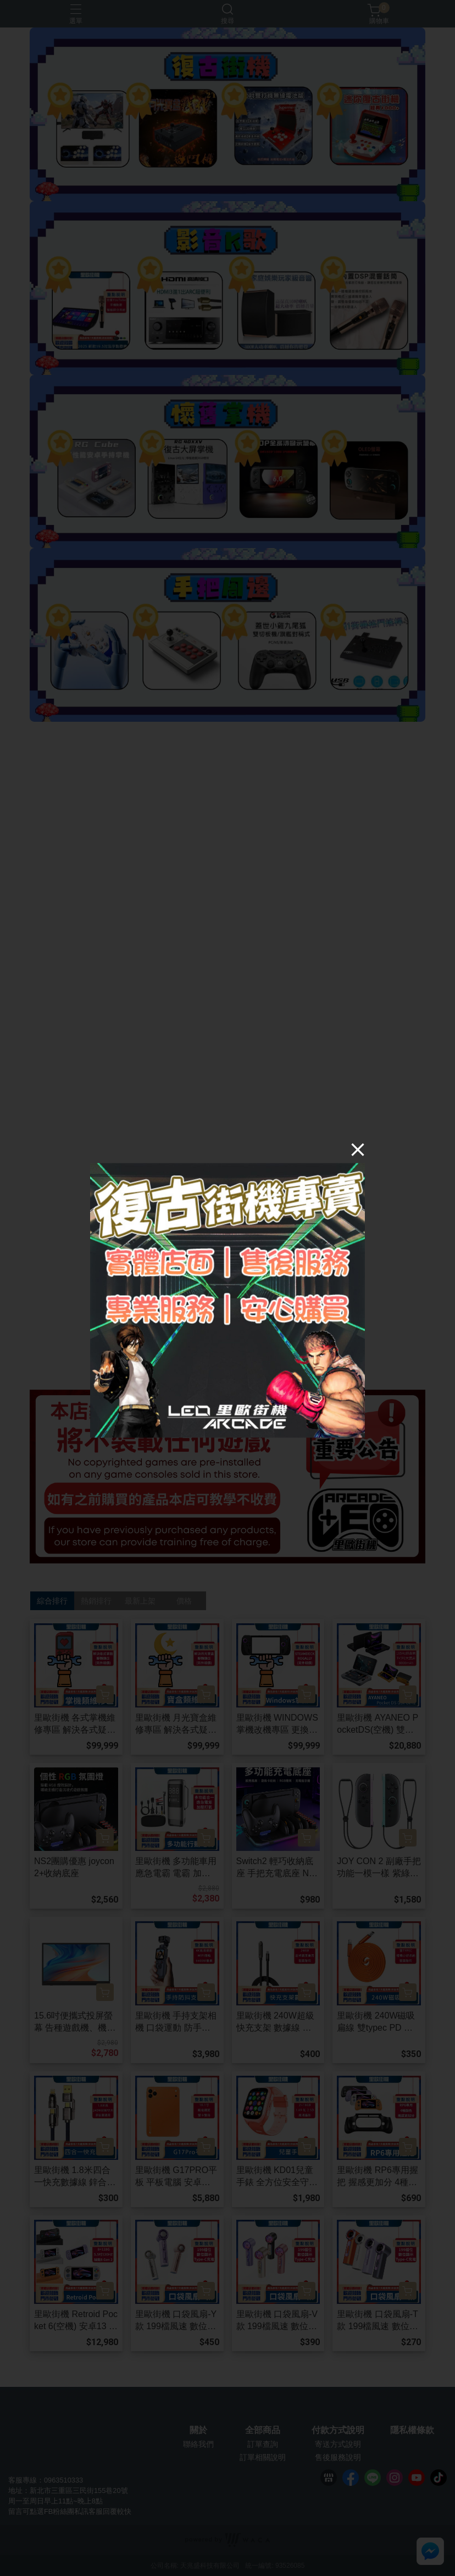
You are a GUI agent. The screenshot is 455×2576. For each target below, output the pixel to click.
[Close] (358, 1149)
